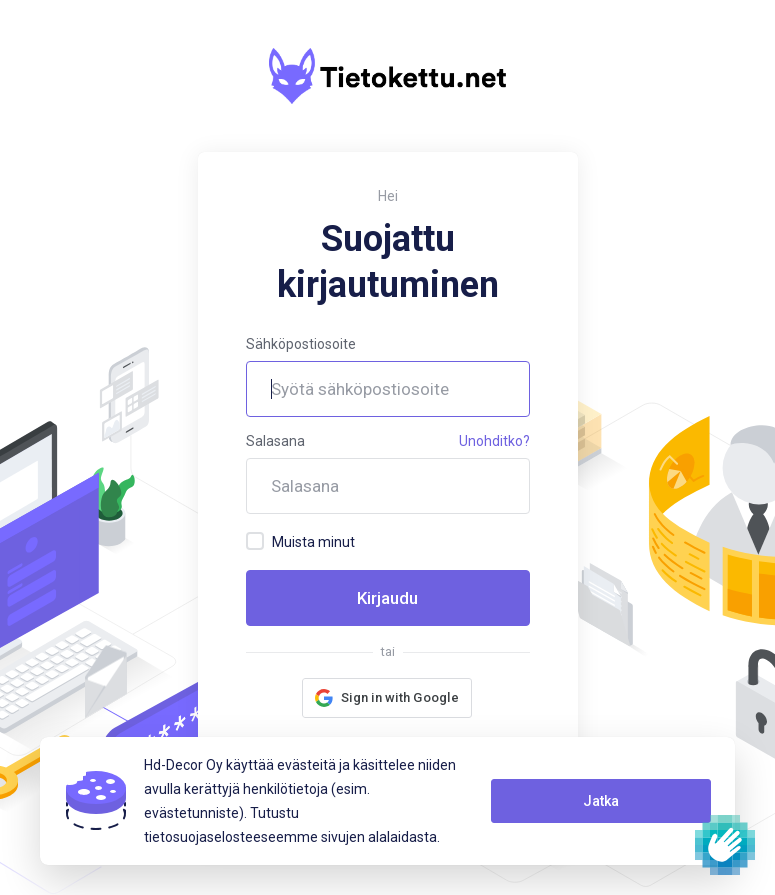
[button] (387, 698)
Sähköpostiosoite (301, 344)
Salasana (275, 441)
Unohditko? (494, 441)
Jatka (601, 801)
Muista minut (300, 541)
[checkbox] (255, 541)
